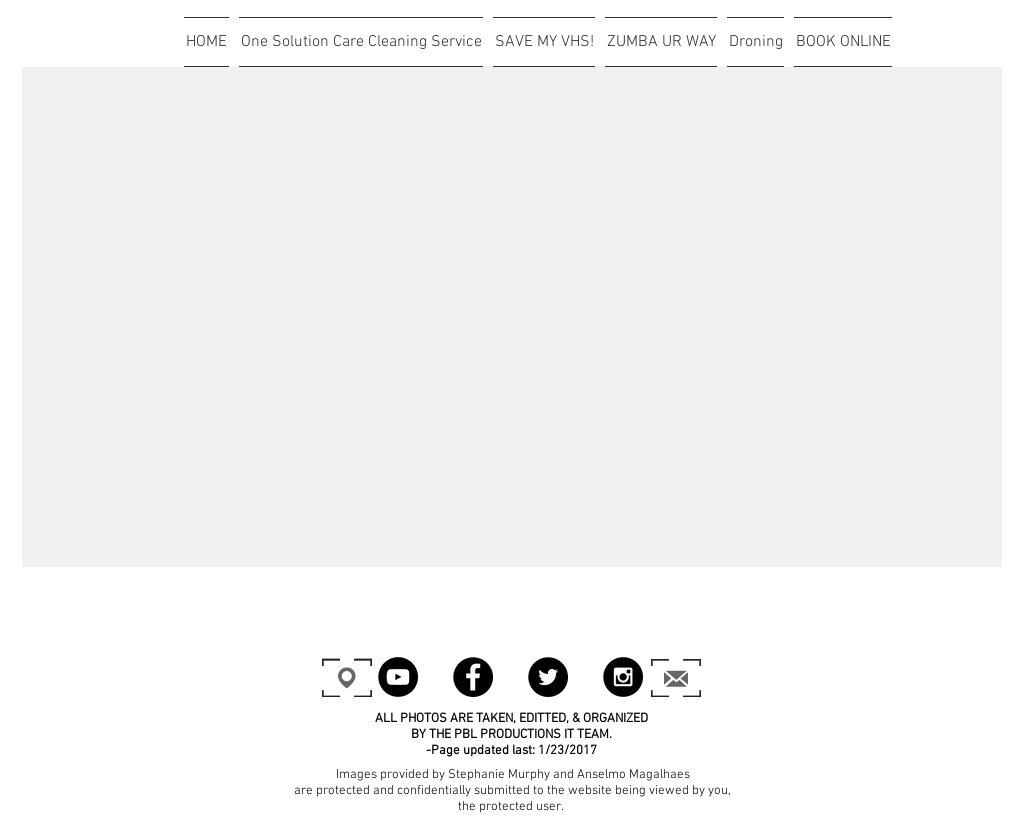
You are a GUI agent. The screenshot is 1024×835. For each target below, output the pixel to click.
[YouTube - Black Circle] (398, 677)
